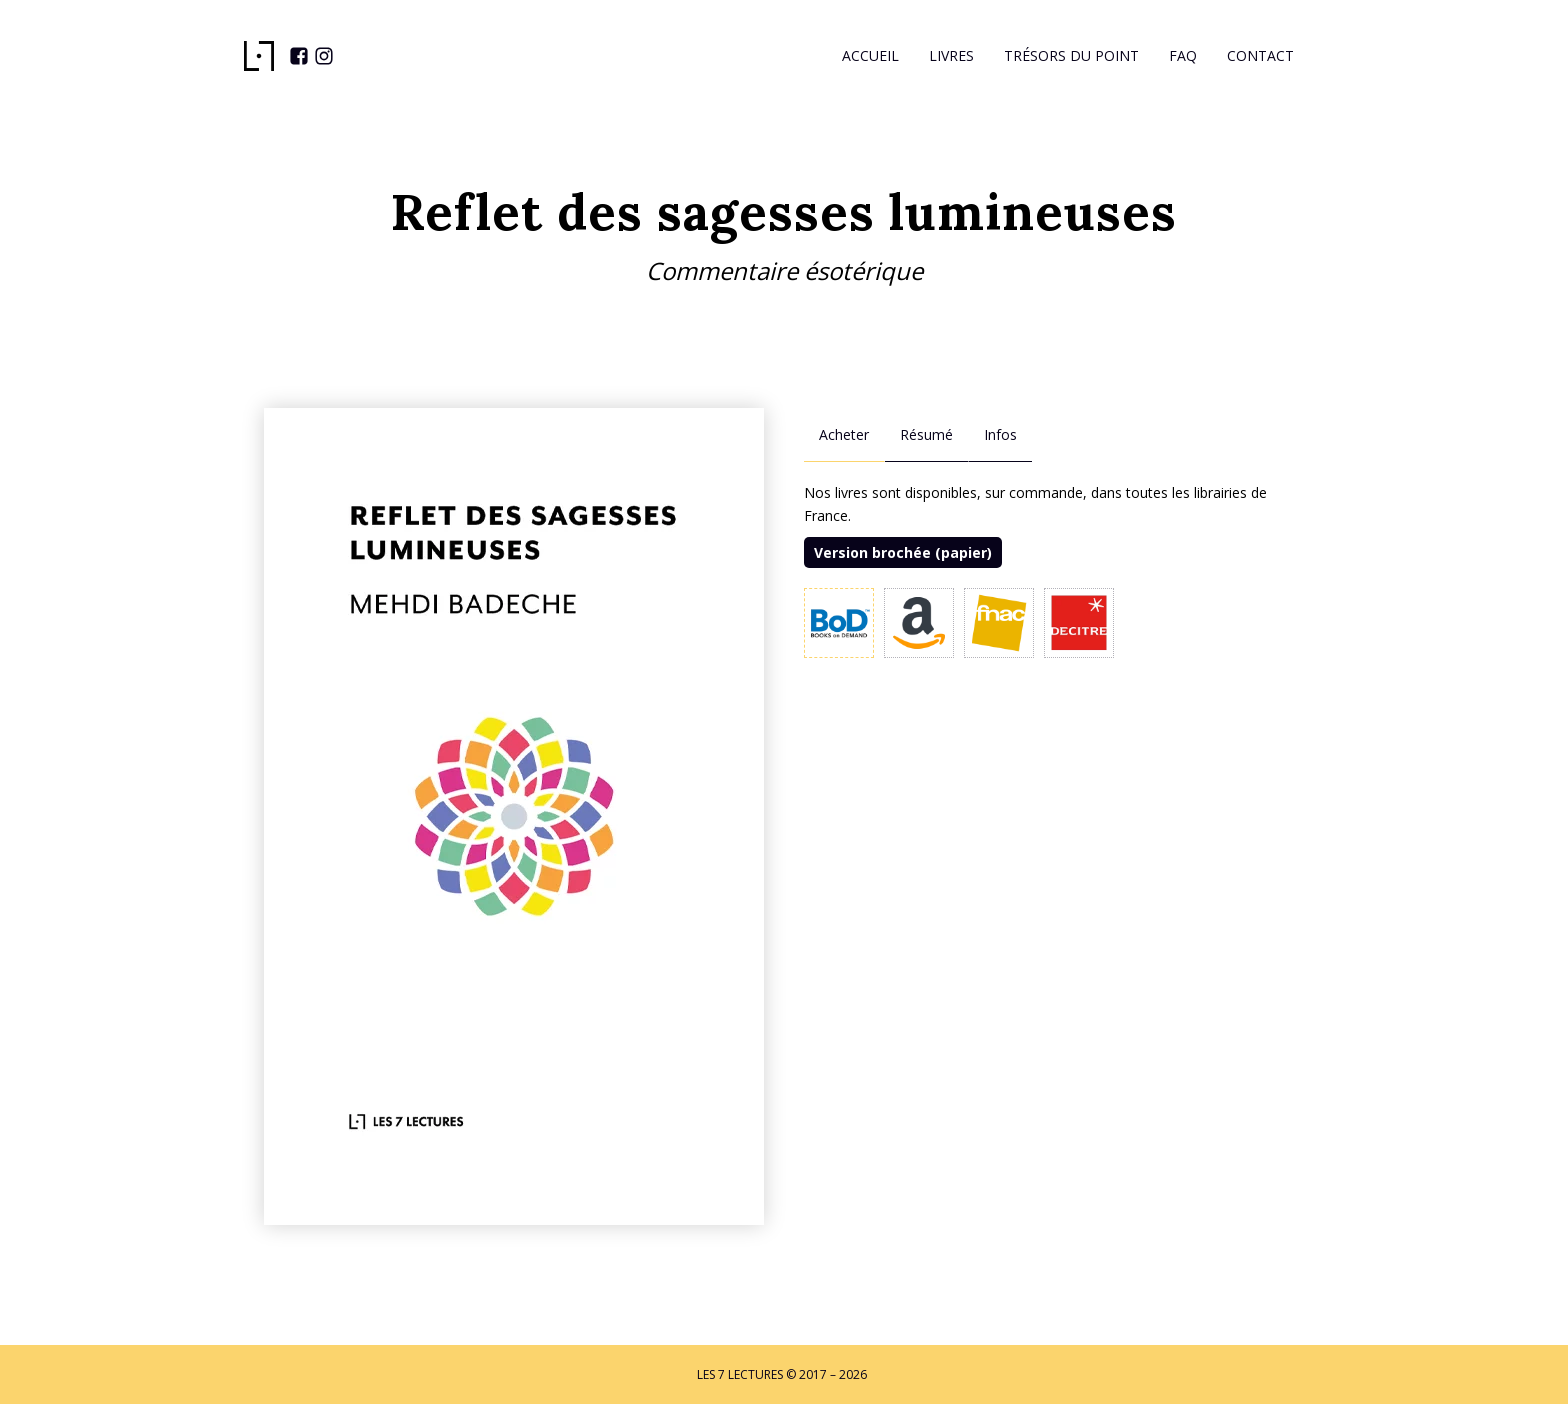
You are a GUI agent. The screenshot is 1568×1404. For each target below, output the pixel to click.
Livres (951, 55)
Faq (1183, 55)
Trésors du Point (1071, 55)
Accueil (870, 55)
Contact (1260, 55)
